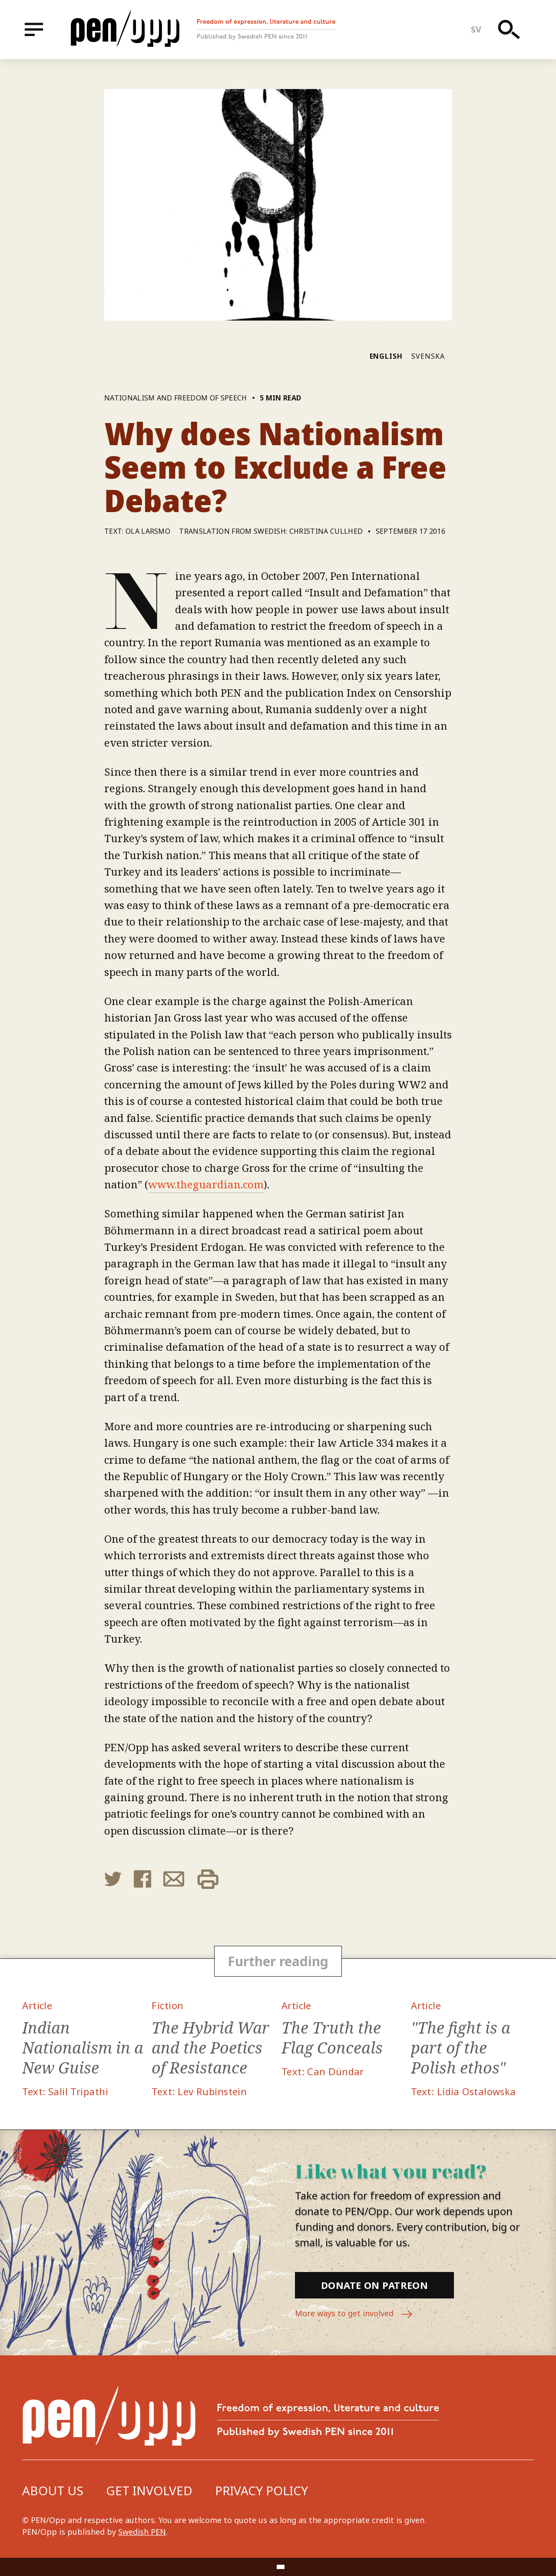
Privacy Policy (261, 2490)
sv (476, 29)
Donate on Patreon (374, 2285)
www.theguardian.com (206, 1184)
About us (52, 2490)
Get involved (149, 2490)
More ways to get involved (354, 2314)
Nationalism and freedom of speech (175, 398)
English (386, 356)
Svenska (428, 356)
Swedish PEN (142, 2531)
